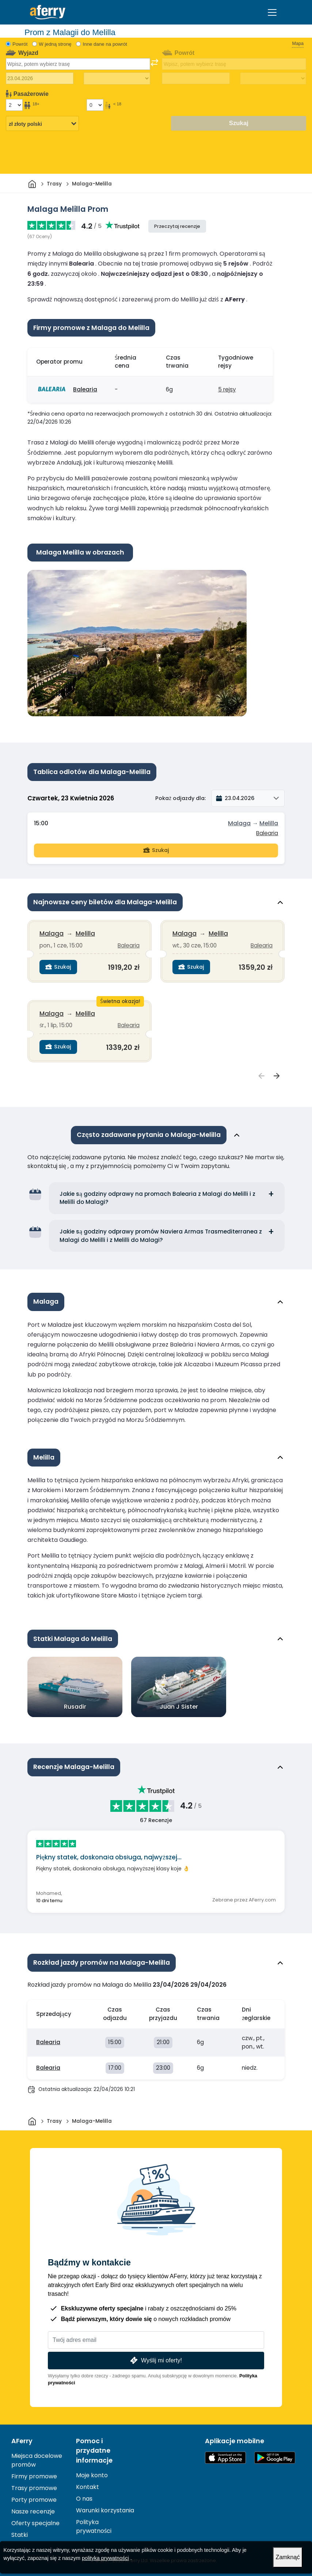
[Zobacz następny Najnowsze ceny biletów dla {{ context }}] (277, 1076)
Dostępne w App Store (225, 2458)
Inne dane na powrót (105, 44)
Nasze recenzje (33, 2511)
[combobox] (78, 64)
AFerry (22, 2441)
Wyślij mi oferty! (155, 2360)
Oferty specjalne (35, 2523)
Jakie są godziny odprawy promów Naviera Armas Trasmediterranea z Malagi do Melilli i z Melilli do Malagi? (161, 1236)
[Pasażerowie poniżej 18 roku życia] (95, 105)
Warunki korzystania (105, 2510)
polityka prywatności (105, 2558)
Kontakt (87, 2487)
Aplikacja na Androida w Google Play (274, 2458)
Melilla (268, 823)
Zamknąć (288, 2557)
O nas (84, 2498)
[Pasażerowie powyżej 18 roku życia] (14, 105)
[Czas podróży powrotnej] (273, 78)
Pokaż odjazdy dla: (180, 798)
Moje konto (92, 2475)
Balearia (85, 389)
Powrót (19, 44)
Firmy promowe (34, 2476)
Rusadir (75, 1706)
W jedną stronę (55, 44)
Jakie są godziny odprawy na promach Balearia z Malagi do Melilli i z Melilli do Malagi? (157, 1198)
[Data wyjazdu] (40, 78)
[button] (248, 798)
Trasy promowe (34, 2488)
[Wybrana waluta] (42, 124)
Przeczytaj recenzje (177, 226)
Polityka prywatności (94, 2526)
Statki (19, 2535)
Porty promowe (34, 2500)
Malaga (239, 823)
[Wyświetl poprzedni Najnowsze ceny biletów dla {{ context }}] (261, 1076)
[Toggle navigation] (272, 12)
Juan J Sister (179, 1706)
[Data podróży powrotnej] (196, 78)
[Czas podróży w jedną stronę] (117, 78)
